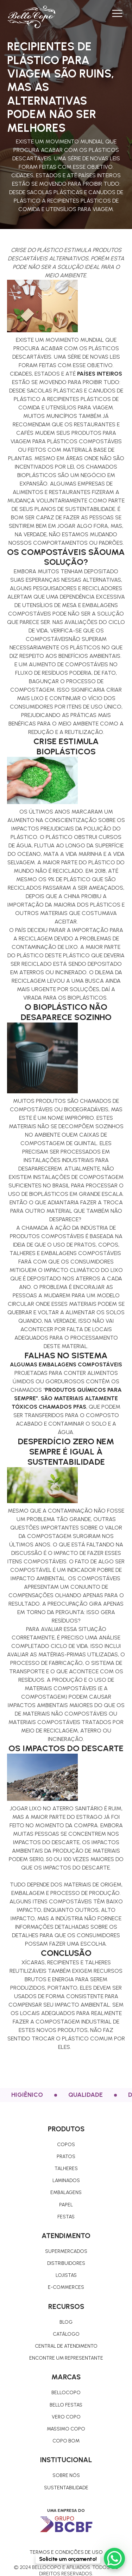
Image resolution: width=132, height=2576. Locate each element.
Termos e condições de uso (66, 2552)
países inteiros (99, 373)
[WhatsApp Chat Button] (114, 2558)
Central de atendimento (66, 2346)
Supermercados (66, 2251)
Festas (66, 2217)
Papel (66, 2205)
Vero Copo (66, 2417)
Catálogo (66, 2334)
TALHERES (66, 2169)
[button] (117, 13)
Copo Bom (66, 2441)
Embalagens (66, 2192)
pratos (66, 2157)
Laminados (66, 2180)
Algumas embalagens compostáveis (66, 1364)
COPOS (66, 2145)
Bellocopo (66, 2393)
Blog (66, 2322)
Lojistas (66, 2275)
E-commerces (66, 2287)
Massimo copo (66, 2429)
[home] (31, 17)
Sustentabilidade (66, 2488)
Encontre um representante (66, 2358)
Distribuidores (66, 2263)
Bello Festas (66, 2405)
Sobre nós (66, 2475)
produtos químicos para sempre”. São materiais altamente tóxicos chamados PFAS (67, 1398)
